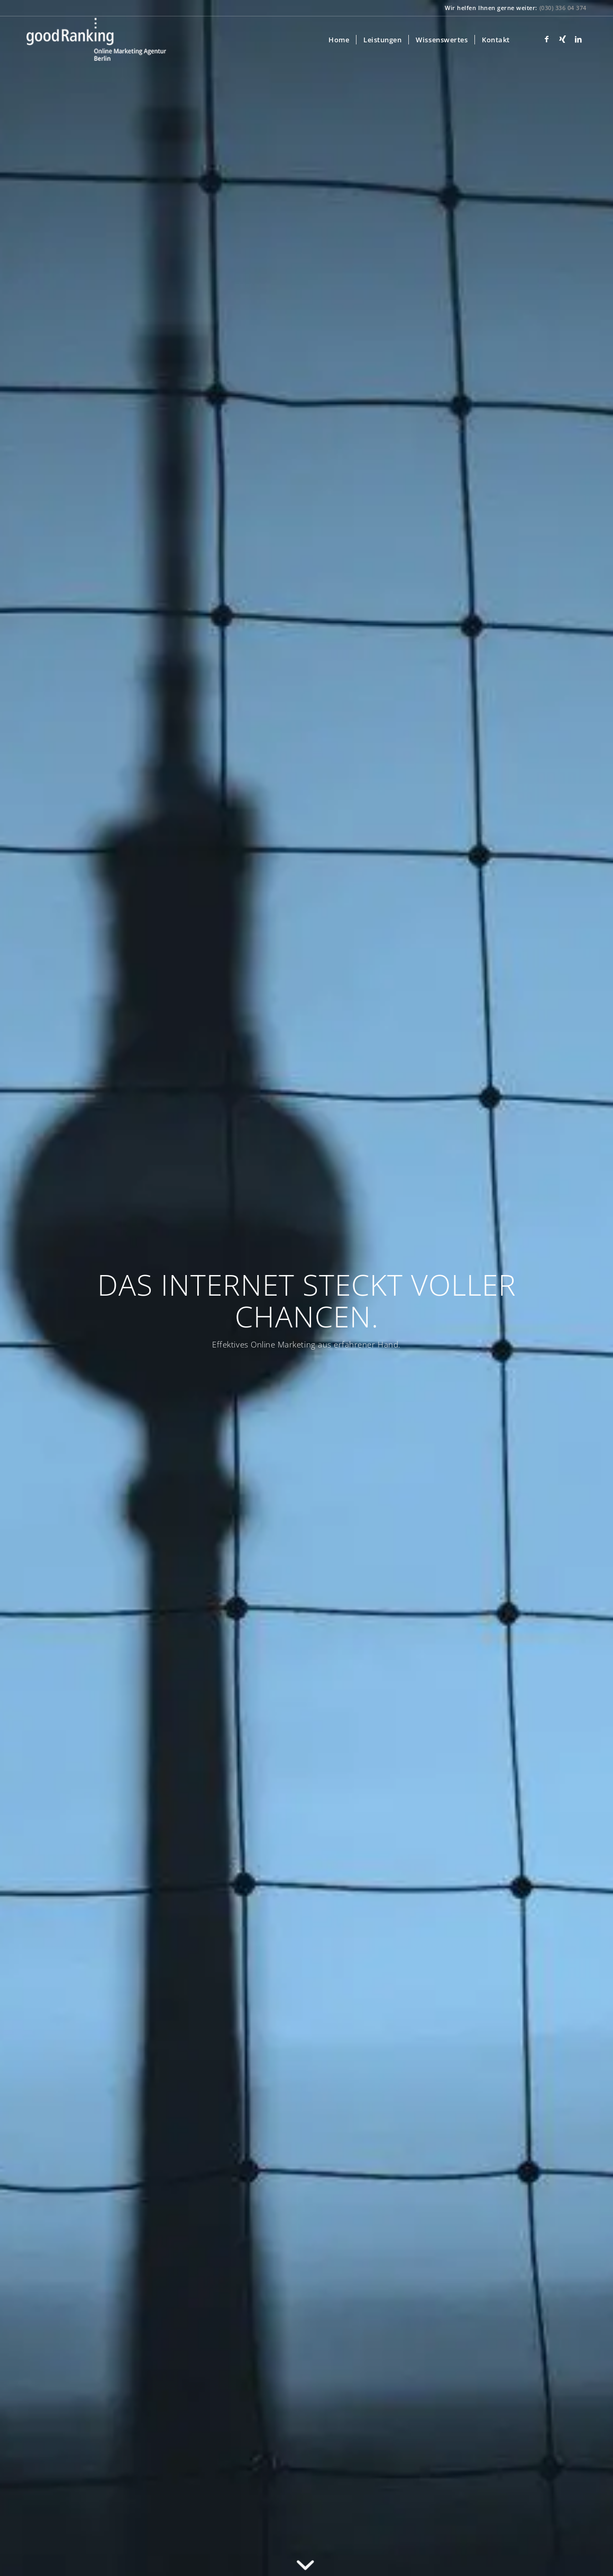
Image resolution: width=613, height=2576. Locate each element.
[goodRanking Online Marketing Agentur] (96, 39)
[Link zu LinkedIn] (579, 39)
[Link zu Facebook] (547, 39)
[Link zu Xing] (563, 39)
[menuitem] (339, 39)
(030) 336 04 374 (563, 8)
